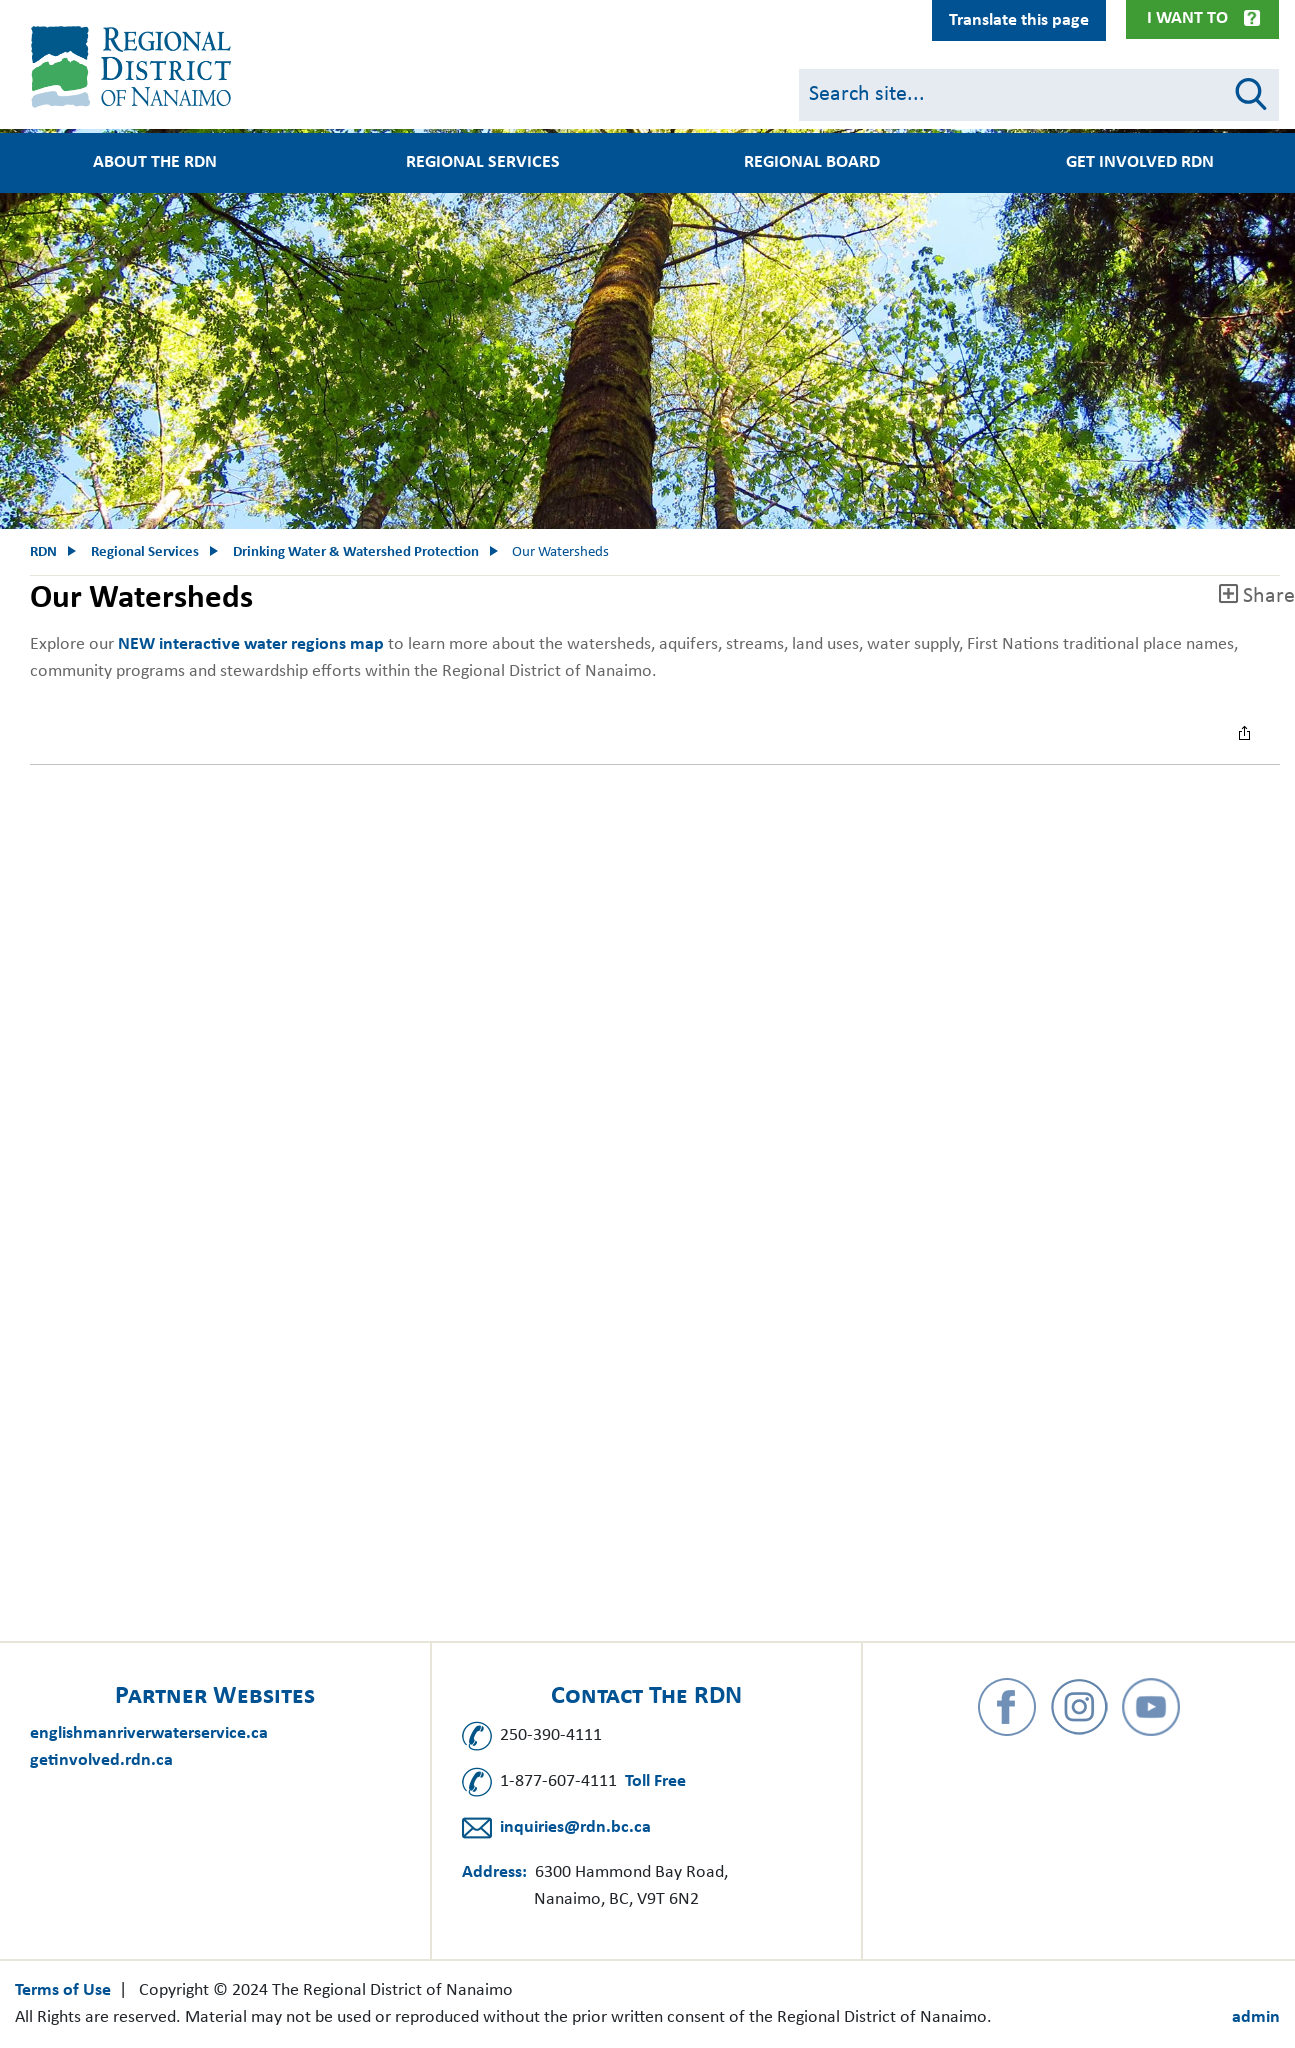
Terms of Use (63, 1990)
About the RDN (155, 163)
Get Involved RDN (1140, 163)
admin (1256, 2017)
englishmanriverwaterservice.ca (149, 1733)
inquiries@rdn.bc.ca (575, 1827)
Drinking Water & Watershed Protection (356, 552)
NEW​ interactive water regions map (251, 644)
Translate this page (1019, 20)
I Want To (1187, 18)
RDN (43, 552)
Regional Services (483, 163)
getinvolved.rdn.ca (101, 1760)
